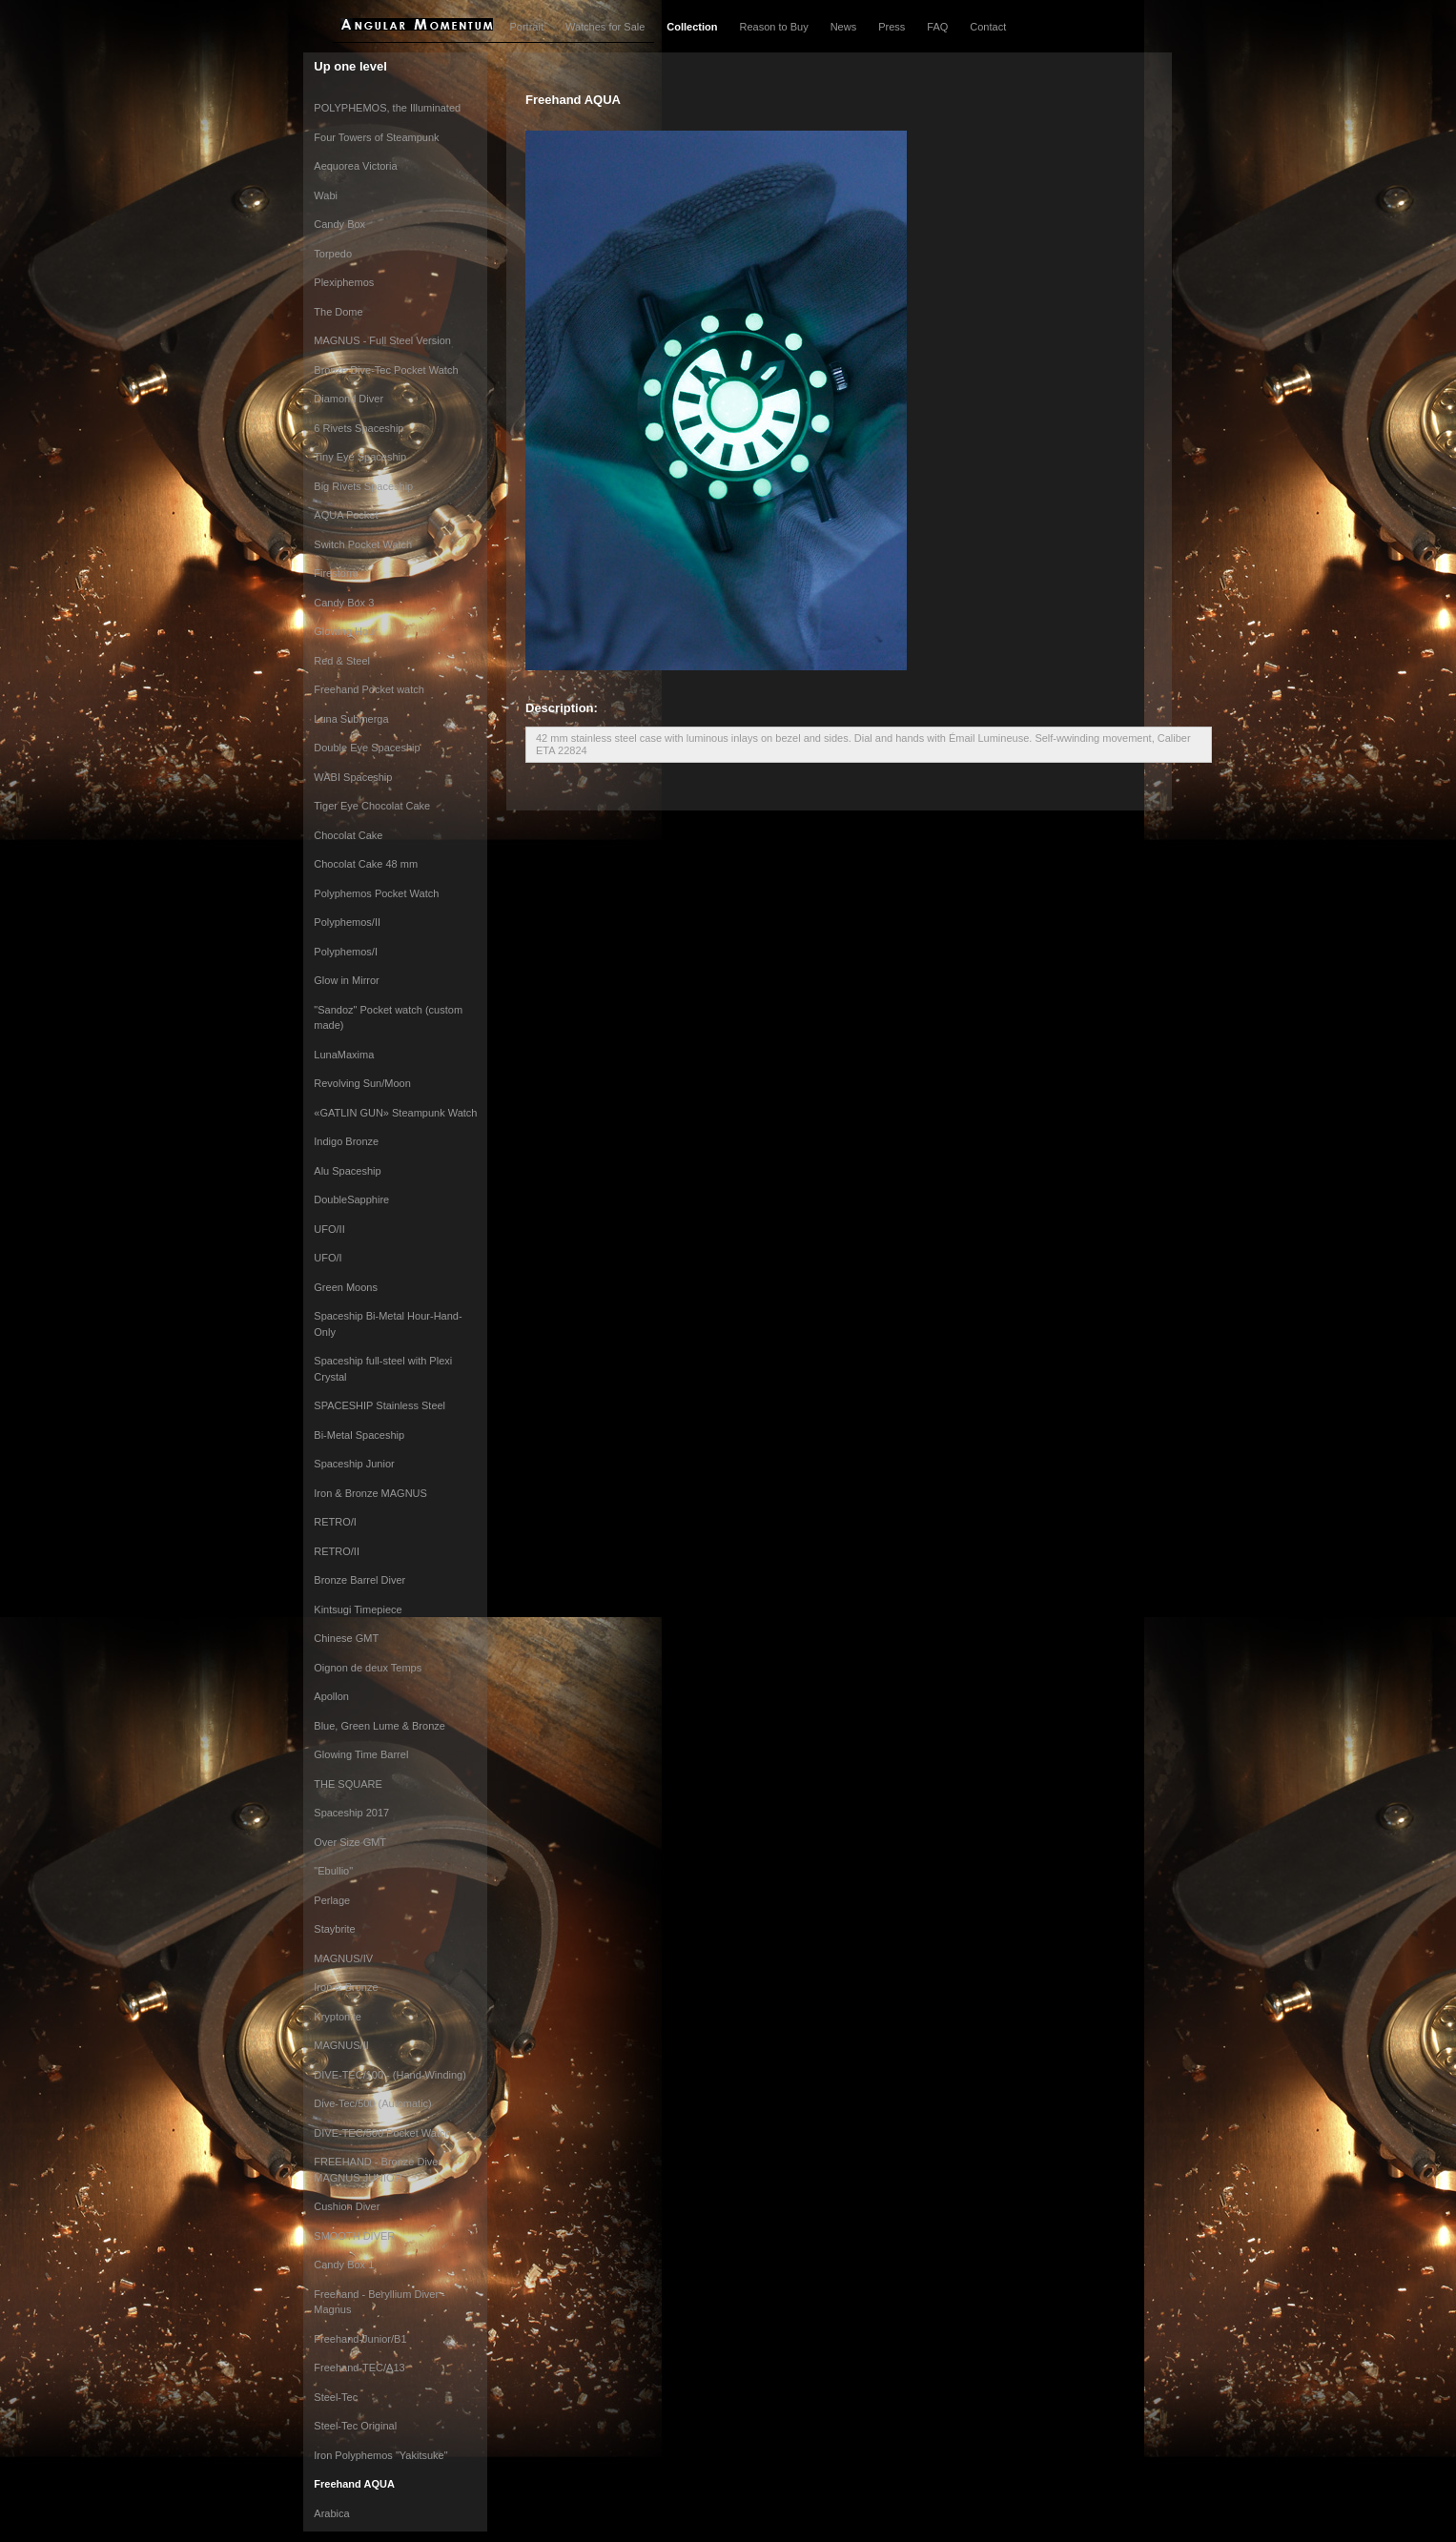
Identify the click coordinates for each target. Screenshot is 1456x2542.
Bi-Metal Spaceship (359, 1435)
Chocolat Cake (348, 835)
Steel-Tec (336, 2397)
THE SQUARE (348, 1784)
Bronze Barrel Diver (359, 1580)
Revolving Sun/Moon (362, 1083)
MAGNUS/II (341, 2045)
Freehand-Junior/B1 (360, 2339)
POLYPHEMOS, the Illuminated (387, 107)
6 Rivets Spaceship (358, 428)
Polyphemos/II (347, 922)
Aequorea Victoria (355, 166)
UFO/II (329, 1229)
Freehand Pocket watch (369, 689)
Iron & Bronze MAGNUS (370, 1493)
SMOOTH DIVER (354, 2236)
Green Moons (346, 1287)
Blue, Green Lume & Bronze (379, 1726)
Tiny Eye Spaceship (360, 456)
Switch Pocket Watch (363, 544)
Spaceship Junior (354, 1463)
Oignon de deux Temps (367, 1667)
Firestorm (336, 573)
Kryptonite (337, 2016)
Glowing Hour (346, 631)
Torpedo (333, 253)
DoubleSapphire (351, 1199)
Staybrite (334, 1929)
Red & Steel (342, 660)
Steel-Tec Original (355, 2425)
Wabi (326, 195)
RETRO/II (336, 1551)
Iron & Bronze (346, 1987)
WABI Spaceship (353, 777)
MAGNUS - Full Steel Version (382, 340)
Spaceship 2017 (351, 1812)
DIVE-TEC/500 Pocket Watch (382, 2133)
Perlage (332, 1900)
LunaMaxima (344, 1054)
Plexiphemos (344, 282)
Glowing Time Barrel (361, 1754)
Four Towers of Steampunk (376, 137)
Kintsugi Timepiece (357, 1609)
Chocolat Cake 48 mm (366, 864)
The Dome (338, 312)
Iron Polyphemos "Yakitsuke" (380, 2455)
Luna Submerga (351, 719)
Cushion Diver (346, 2206)
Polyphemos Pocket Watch (376, 893)
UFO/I (327, 1257)
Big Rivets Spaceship (363, 486)
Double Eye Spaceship (367, 747)
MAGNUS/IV (343, 1958)
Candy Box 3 (344, 602)
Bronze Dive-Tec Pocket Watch (386, 370)
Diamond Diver (348, 398)
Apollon (331, 1696)
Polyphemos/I (346, 951)
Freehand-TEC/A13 (359, 2367)
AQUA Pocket (346, 515)
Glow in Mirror (346, 980)
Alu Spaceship (347, 1171)
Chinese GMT (346, 1638)
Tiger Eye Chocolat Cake (372, 805)
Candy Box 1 (344, 2264)
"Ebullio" (333, 1870)
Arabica (331, 2513)
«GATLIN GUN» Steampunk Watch (395, 1112)
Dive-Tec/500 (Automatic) (373, 2103)
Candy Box (339, 224)
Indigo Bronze (346, 1141)
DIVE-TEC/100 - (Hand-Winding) (390, 2075)
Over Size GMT (350, 1842)
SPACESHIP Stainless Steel (379, 1405)
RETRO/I (335, 1521)
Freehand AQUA (354, 2484)
